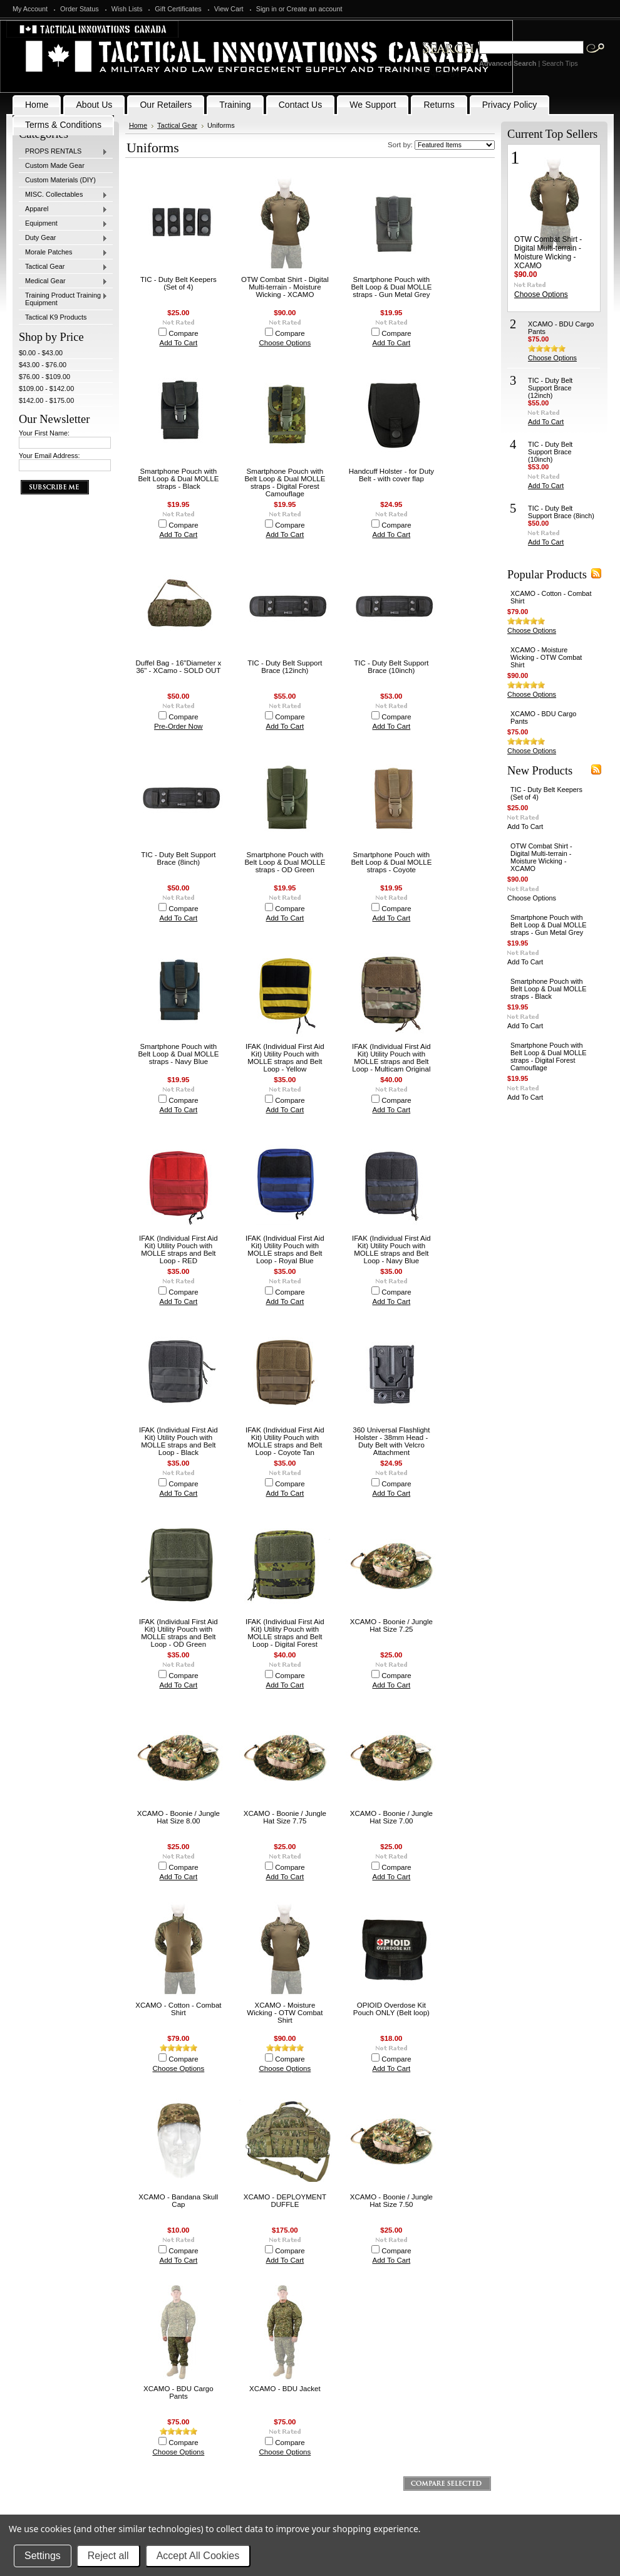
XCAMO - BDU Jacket (285, 2388)
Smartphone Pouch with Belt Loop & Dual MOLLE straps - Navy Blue (178, 1054)
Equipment (63, 223)
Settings (42, 2555)
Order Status (79, 9)
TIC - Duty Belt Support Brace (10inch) (391, 666)
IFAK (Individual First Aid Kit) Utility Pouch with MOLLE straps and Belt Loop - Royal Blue (284, 1249)
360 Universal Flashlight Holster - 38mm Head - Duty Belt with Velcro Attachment (391, 1441)
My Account (30, 9)
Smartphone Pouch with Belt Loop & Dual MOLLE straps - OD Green (284, 862)
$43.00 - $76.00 (42, 364)
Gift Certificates (178, 9)
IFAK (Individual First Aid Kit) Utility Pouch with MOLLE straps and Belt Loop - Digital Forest (284, 1633)
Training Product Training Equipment (63, 298)
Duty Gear (63, 238)
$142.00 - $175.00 (46, 400)
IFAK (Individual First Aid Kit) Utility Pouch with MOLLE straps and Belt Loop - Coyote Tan (284, 1441)
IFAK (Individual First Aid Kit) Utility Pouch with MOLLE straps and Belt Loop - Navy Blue (391, 1249)
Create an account (315, 9)
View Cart (229, 9)
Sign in (266, 9)
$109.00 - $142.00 (46, 388)
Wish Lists (127, 9)
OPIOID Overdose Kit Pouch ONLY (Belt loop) (391, 2008)
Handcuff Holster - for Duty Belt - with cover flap (391, 474)
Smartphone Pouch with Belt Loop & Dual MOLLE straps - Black (178, 478)
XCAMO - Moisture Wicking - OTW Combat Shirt (285, 2012)
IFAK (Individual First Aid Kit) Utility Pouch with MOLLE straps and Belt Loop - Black (178, 1441)
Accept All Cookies (198, 2555)
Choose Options (285, 343)
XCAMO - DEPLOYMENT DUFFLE (285, 2200)
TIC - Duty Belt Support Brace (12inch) (284, 666)
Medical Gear (63, 281)
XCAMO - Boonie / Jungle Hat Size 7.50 (391, 2200)
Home (138, 125)
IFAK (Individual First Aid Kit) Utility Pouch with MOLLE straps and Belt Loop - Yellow (284, 1058)
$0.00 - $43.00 (41, 353)
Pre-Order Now (178, 726)
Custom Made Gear (55, 165)
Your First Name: (44, 433)
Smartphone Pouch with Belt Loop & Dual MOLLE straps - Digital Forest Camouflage (284, 482)
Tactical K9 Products (56, 317)
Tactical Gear (63, 267)
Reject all (108, 2555)
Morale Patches (63, 252)
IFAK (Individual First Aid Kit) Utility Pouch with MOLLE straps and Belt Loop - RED (178, 1249)
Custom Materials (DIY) (60, 180)
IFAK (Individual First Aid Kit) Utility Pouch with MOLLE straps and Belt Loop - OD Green (178, 1633)
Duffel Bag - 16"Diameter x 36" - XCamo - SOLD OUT (179, 666)
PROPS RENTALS (63, 151)
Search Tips (559, 63)
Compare (183, 333)
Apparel (63, 209)
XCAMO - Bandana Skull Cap (178, 2200)
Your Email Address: (49, 455)
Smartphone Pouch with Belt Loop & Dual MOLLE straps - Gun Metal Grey (391, 287)
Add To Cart (179, 343)
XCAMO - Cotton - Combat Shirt (178, 2008)
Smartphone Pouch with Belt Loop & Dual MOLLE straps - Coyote (391, 862)
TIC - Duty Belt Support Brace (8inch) (178, 858)
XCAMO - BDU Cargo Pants (178, 2392)
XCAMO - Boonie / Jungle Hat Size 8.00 (178, 1817)
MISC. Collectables (63, 194)
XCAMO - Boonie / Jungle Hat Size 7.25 (391, 1625)
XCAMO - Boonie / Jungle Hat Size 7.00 (391, 1817)
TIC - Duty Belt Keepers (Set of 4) (178, 283)
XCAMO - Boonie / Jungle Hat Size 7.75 (285, 1817)
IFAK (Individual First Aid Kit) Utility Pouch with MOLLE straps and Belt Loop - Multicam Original (391, 1058)
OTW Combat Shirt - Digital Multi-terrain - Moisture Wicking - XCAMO (285, 287)
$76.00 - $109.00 (44, 376)
